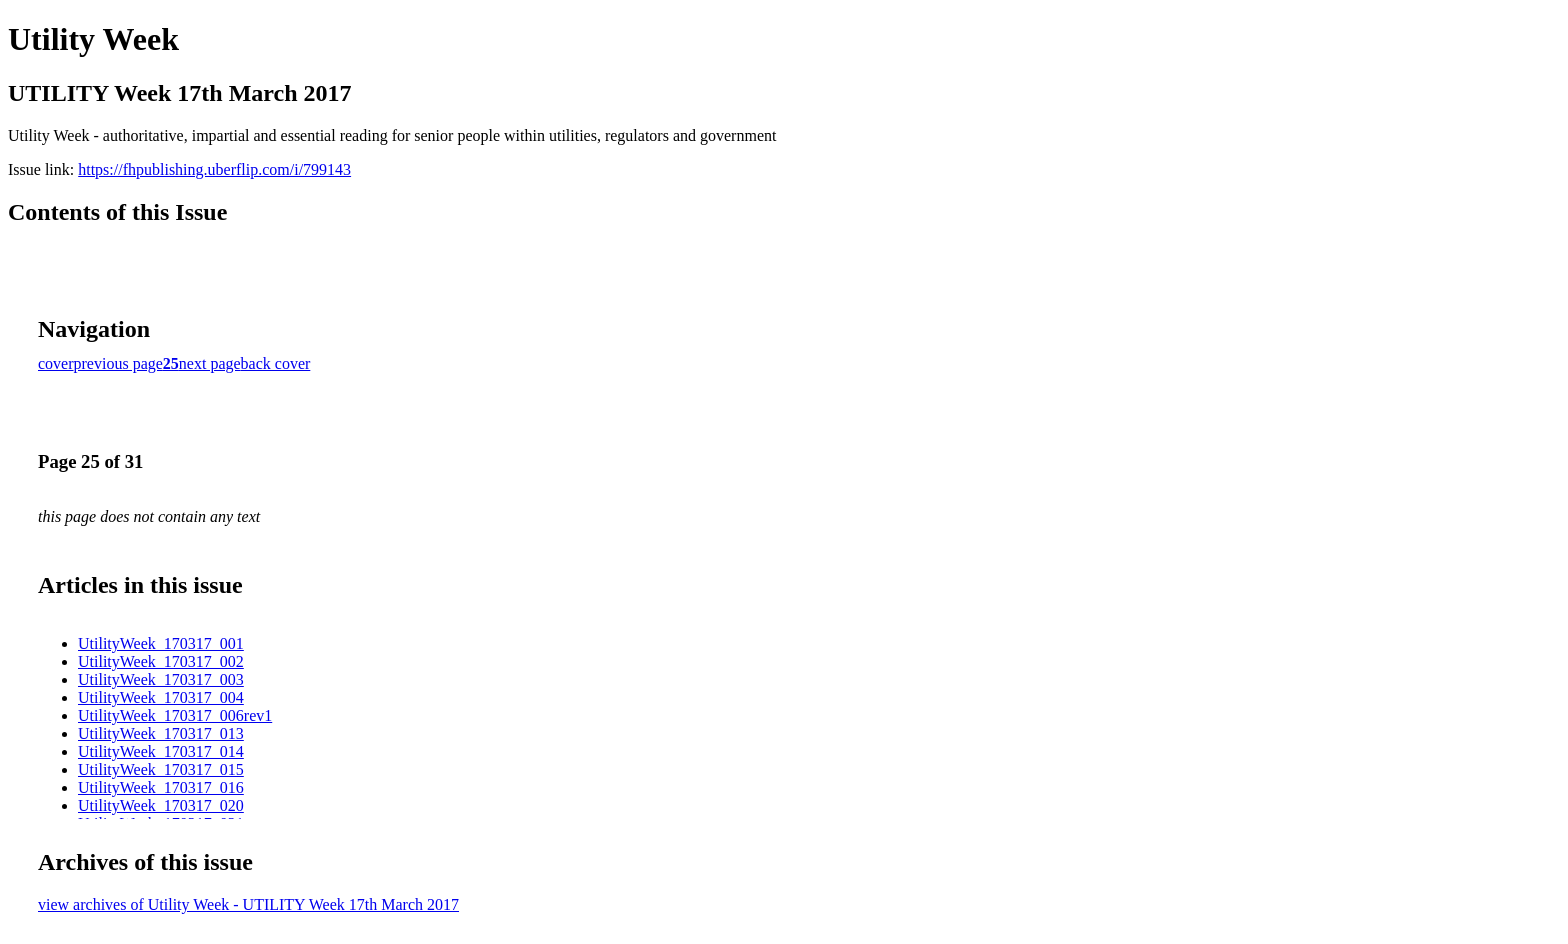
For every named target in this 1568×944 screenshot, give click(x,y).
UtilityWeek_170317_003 (161, 679)
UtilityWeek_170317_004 (161, 697)
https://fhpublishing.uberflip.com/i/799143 (214, 169)
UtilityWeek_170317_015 (161, 769)
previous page (118, 363)
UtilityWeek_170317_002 (161, 661)
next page (210, 363)
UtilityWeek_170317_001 (161, 643)
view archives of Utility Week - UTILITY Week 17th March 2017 (248, 904)
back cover (276, 363)
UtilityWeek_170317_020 (161, 805)
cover (56, 363)
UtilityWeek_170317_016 (161, 787)
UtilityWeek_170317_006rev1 (175, 715)
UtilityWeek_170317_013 (161, 733)
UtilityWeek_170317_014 (161, 751)
